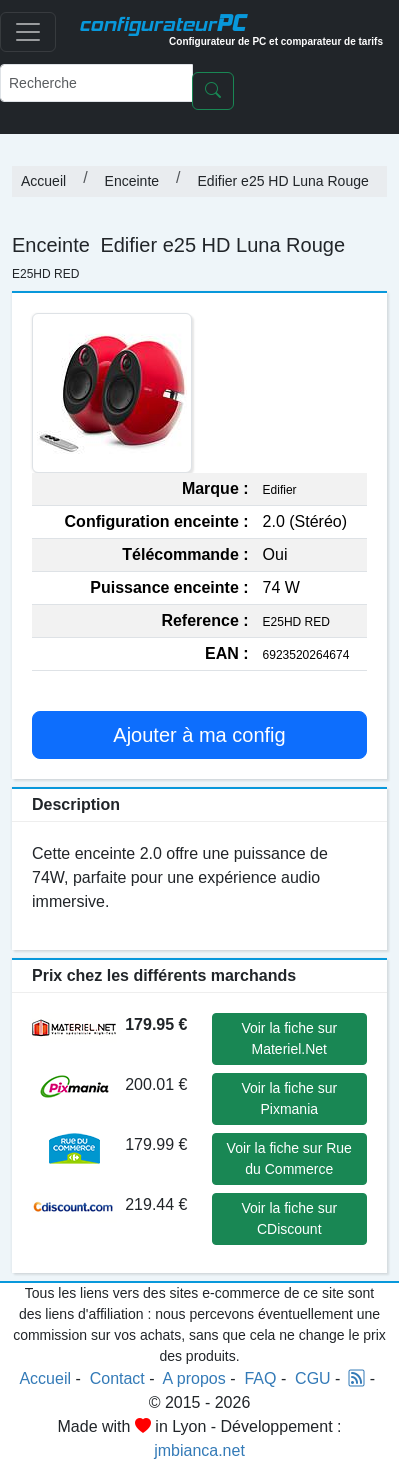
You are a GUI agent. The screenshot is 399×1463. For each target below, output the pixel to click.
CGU (313, 1378)
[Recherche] (96, 83)
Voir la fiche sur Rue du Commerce (289, 1158)
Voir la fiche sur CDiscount (289, 1218)
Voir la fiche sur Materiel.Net (289, 1038)
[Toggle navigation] (28, 32)
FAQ (260, 1378)
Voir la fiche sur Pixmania (289, 1098)
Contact (117, 1378)
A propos (194, 1378)
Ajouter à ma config (199, 735)
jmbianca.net (199, 1450)
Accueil (43, 181)
